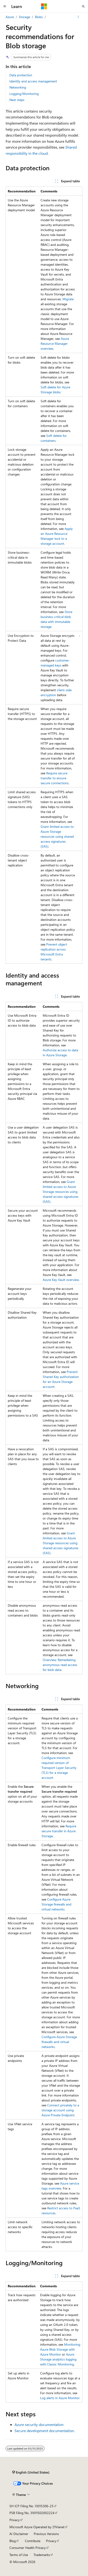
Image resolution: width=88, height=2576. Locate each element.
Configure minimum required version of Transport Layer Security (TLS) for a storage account (59, 1767)
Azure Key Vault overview (61, 1279)
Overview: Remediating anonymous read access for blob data (60, 1665)
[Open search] (83, 6)
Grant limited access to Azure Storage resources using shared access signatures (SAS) (57, 836)
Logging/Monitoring (24, 93)
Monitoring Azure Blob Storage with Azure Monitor (60, 2349)
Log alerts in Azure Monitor (60, 2398)
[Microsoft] (44, 6)
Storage (24, 17)
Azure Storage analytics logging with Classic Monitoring (58, 2359)
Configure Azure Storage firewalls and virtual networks (56, 1904)
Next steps (16, 100)
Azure (10, 17)
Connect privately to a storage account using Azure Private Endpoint (60, 2110)
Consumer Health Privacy (27, 2547)
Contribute (32, 2541)
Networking (17, 87)
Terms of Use (18, 2554)
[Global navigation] (4, 6)
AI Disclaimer (18, 2533)
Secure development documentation (44, 2430)
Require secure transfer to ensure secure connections (55, 778)
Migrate (68, 299)
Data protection (20, 75)
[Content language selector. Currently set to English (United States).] (30, 2472)
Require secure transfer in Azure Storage (59, 1831)
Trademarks (42, 2554)
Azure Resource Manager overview (55, 343)
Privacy (14, 2520)
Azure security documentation (39, 2424)
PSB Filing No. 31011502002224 (31, 2513)
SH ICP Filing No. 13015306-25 (31, 2506)
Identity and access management (33, 81)
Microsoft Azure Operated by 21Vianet (37, 2527)
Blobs (39, 17)
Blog (12, 2541)
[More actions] (78, 17)
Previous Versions (46, 2533)
